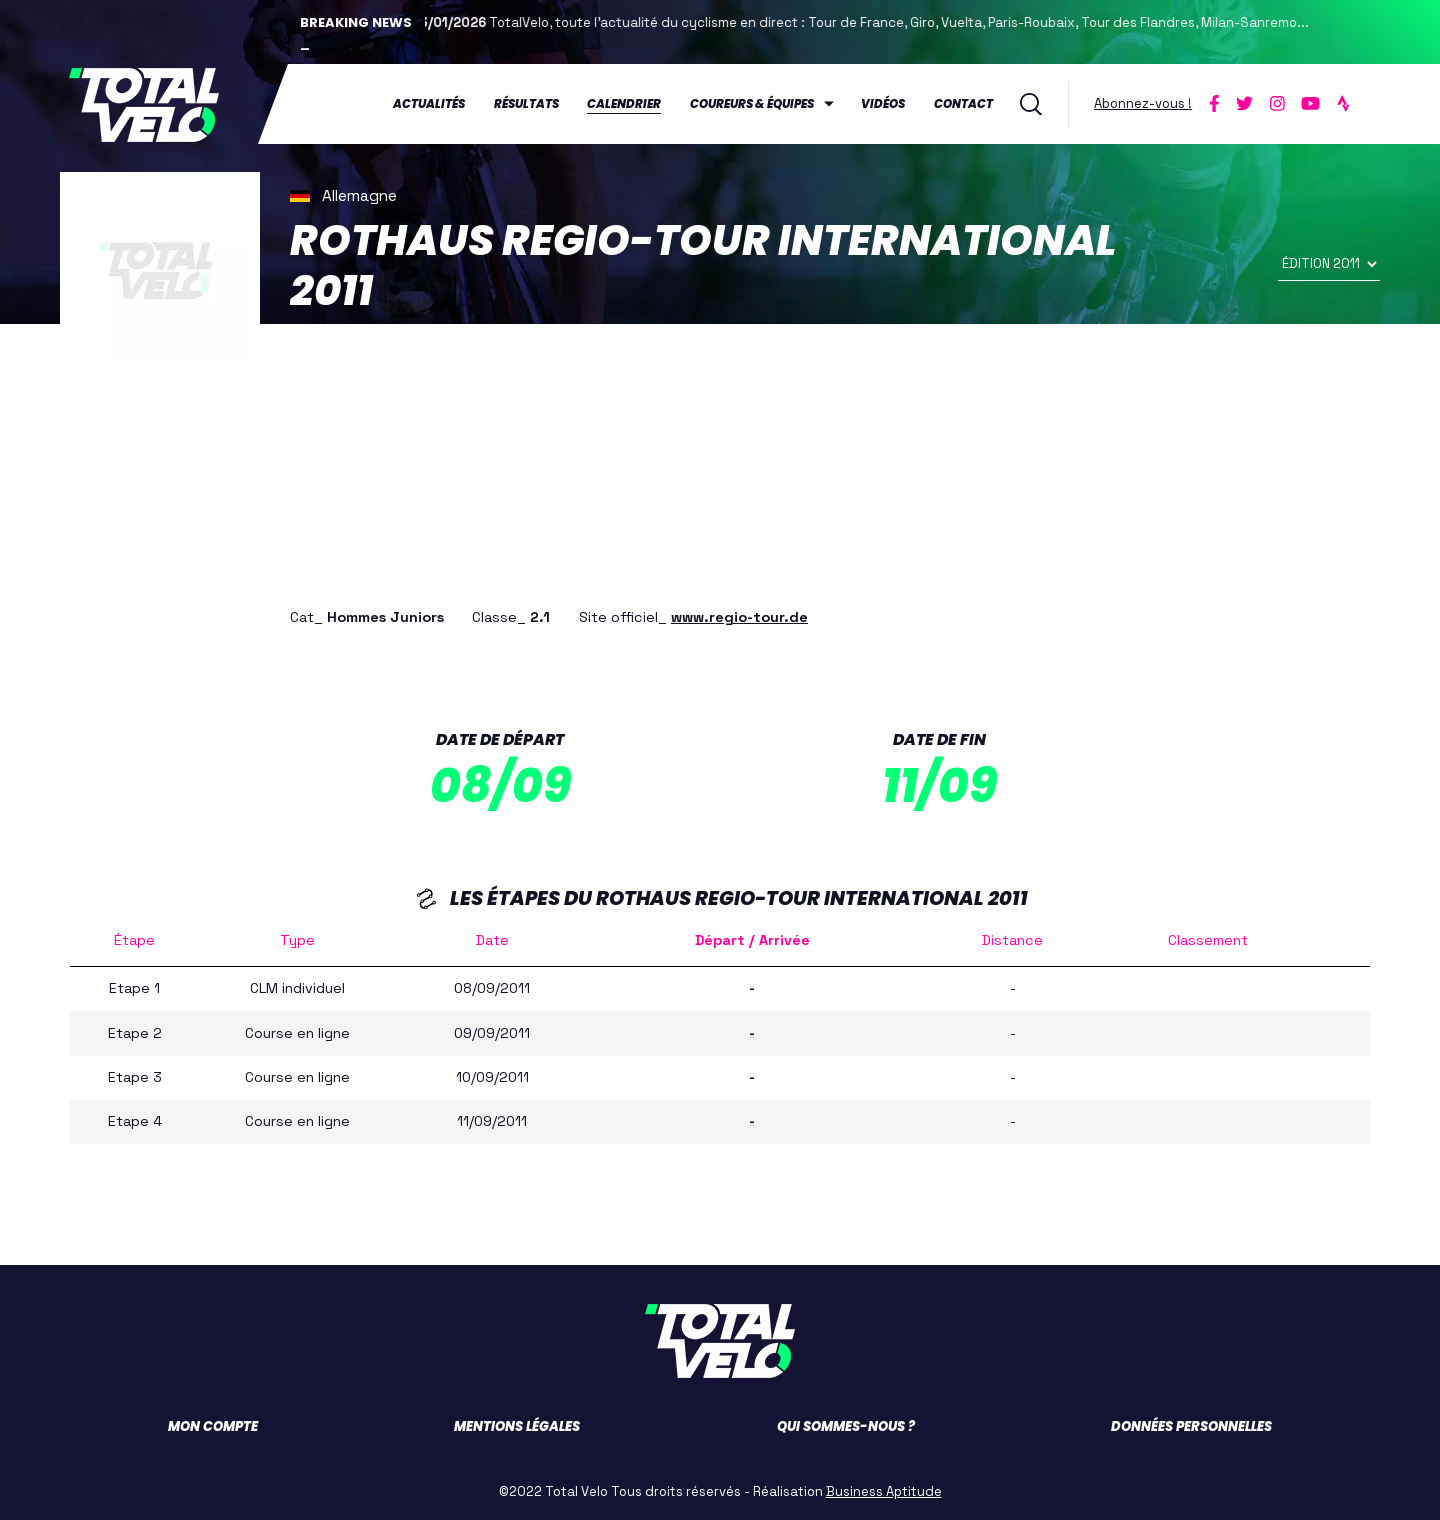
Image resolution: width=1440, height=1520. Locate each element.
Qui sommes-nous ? (846, 1425)
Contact (963, 104)
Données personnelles (1191, 1425)
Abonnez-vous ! (1143, 103)
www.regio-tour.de (739, 616)
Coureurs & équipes (752, 104)
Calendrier (624, 104)
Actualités (429, 104)
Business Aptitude (884, 1490)
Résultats (526, 104)
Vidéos (883, 104)
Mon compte (213, 1425)
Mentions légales (517, 1425)
